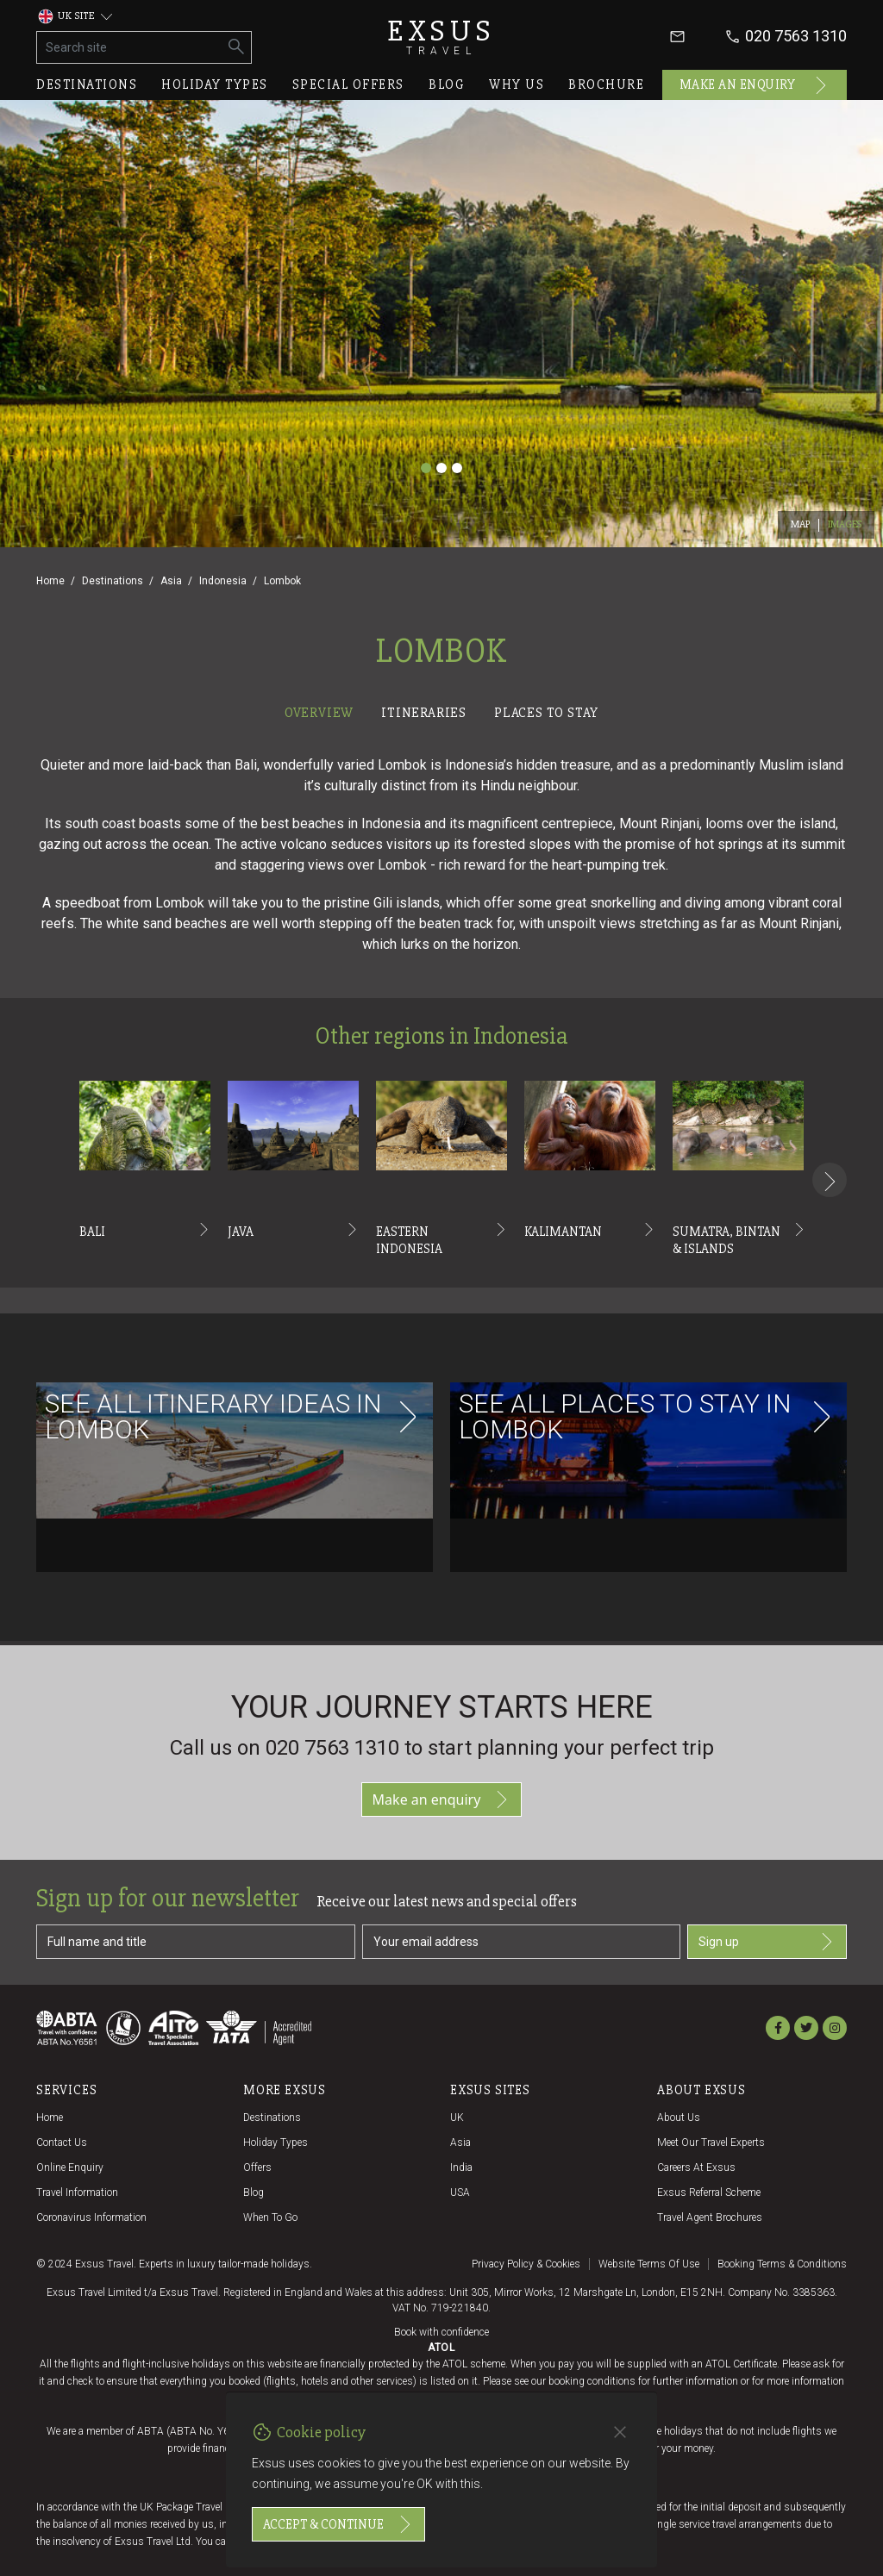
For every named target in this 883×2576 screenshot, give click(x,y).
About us (678, 2117)
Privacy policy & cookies (526, 2264)
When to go (270, 2217)
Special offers (348, 84)
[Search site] (129, 47)
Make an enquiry (754, 85)
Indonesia (223, 581)
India (461, 2167)
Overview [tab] (319, 712)
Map (801, 524)
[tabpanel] (441, 1185)
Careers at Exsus (696, 2167)
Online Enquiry (69, 2167)
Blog (447, 84)
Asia (171, 581)
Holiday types (214, 84)
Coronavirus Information (91, 2217)
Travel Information (77, 2192)
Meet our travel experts (711, 2142)
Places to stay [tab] (546, 712)
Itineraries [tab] (424, 712)
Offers (257, 2167)
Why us (516, 84)
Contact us (61, 2142)
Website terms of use (648, 2264)
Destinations (86, 84)
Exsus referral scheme (709, 2192)
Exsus (441, 36)
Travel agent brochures (709, 2217)
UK (457, 2117)
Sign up (767, 1941)
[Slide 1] (426, 468)
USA (460, 2192)
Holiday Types (275, 2142)
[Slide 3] (457, 468)
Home (50, 581)
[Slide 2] (441, 468)
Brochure (606, 84)
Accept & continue (338, 2524)
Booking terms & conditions (782, 2264)
